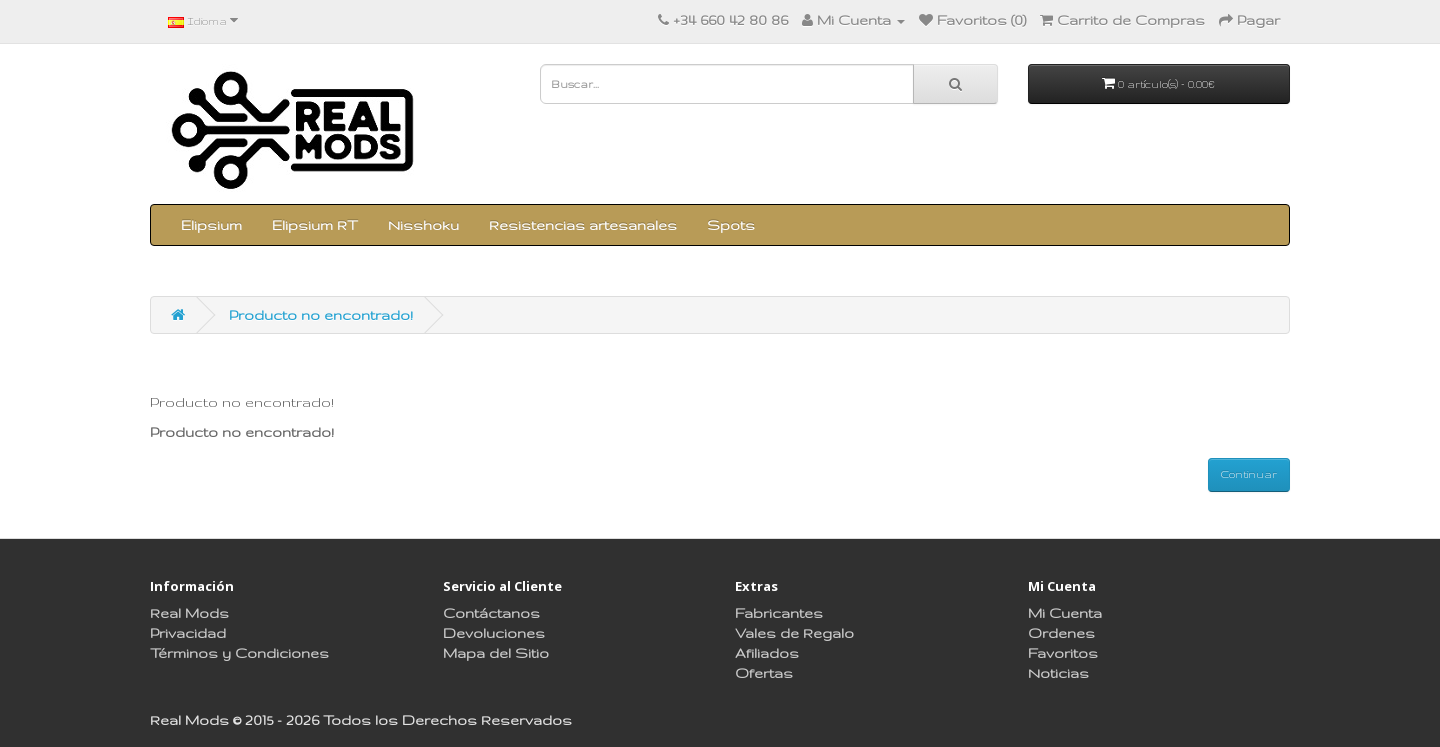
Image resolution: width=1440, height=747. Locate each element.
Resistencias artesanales (583, 225)
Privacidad (188, 633)
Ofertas (764, 673)
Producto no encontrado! (321, 315)
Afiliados (767, 653)
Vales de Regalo (794, 633)
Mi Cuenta (1065, 613)
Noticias (1058, 673)
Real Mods (189, 613)
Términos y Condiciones (239, 653)
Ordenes (1061, 633)
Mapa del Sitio (496, 653)
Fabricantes (779, 613)
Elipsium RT (315, 225)
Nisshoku (423, 225)
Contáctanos (491, 613)
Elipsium (211, 225)
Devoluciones (494, 633)
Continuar (1249, 474)
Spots (731, 225)
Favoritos (1063, 653)
